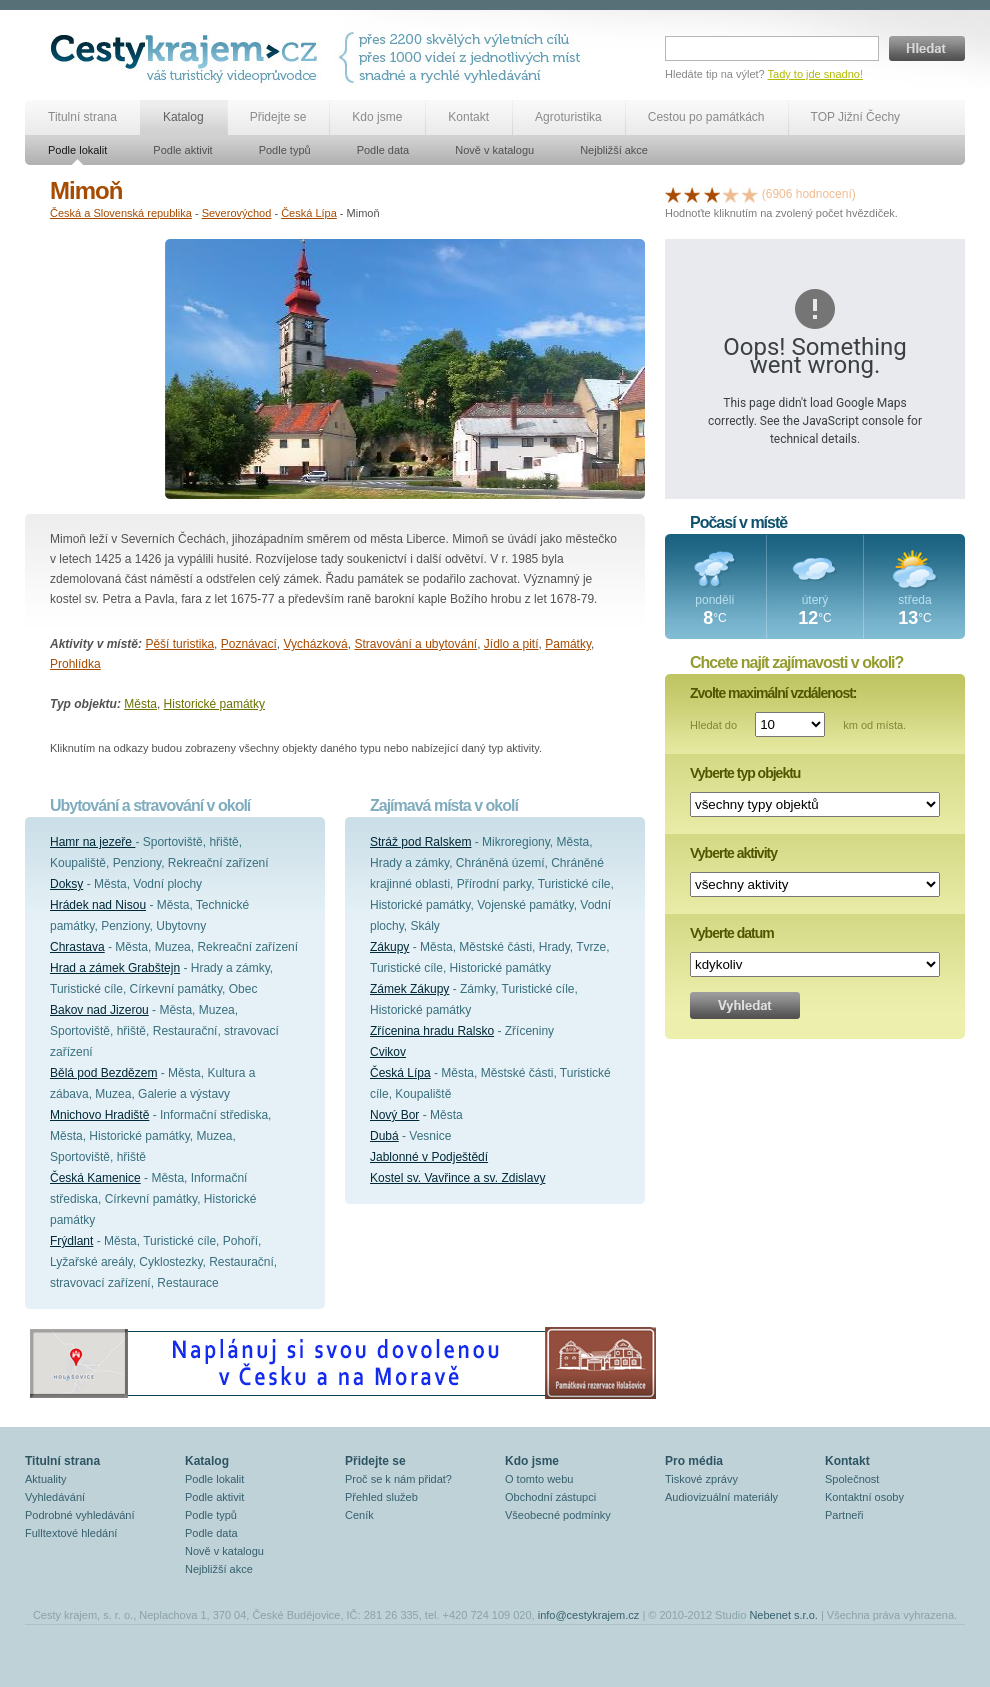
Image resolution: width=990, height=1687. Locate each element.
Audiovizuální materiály (721, 1497)
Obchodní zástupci (550, 1497)
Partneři (844, 1515)
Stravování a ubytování (415, 644)
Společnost (852, 1479)
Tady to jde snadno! (815, 74)
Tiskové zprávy (701, 1479)
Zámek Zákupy (409, 989)
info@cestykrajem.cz (589, 1615)
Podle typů (285, 150)
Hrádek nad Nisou (98, 905)
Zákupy (389, 947)
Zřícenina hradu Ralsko (432, 1031)
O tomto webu (539, 1479)
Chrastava (77, 947)
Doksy (66, 884)
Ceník (359, 1515)
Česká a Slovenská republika (121, 213)
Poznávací (249, 644)
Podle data (383, 150)
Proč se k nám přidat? (398, 1479)
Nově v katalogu (494, 150)
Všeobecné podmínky (558, 1515)
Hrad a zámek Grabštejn (115, 968)
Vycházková (315, 644)
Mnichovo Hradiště (99, 1115)
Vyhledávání (55, 1497)
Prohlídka (75, 664)
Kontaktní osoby (864, 1497)
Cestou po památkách (706, 117)
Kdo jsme (377, 117)
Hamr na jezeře (92, 842)
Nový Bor (394, 1115)
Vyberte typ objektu (745, 773)
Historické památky (214, 704)
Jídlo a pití (511, 644)
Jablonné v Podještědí (429, 1157)
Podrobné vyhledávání (79, 1515)
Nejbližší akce (614, 150)
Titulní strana (82, 117)
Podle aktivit (182, 150)
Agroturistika (568, 117)
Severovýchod (237, 213)
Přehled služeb (381, 1497)
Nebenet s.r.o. (783, 1615)
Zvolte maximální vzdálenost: (773, 693)
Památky (568, 644)
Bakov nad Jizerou (99, 1010)
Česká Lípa (309, 213)
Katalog (183, 117)
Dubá (384, 1136)
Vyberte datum (732, 933)
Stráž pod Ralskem (420, 842)
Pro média (694, 1461)
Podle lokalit (77, 150)
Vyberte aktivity (733, 853)
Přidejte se (278, 117)
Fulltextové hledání (71, 1533)
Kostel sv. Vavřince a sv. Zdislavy (457, 1178)
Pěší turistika (179, 644)
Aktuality (46, 1479)
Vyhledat (745, 1005)
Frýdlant (71, 1241)
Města (140, 704)
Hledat (927, 48)
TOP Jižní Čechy (856, 117)
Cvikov (388, 1052)
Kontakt (468, 117)
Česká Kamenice (95, 1178)
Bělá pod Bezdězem (103, 1073)
